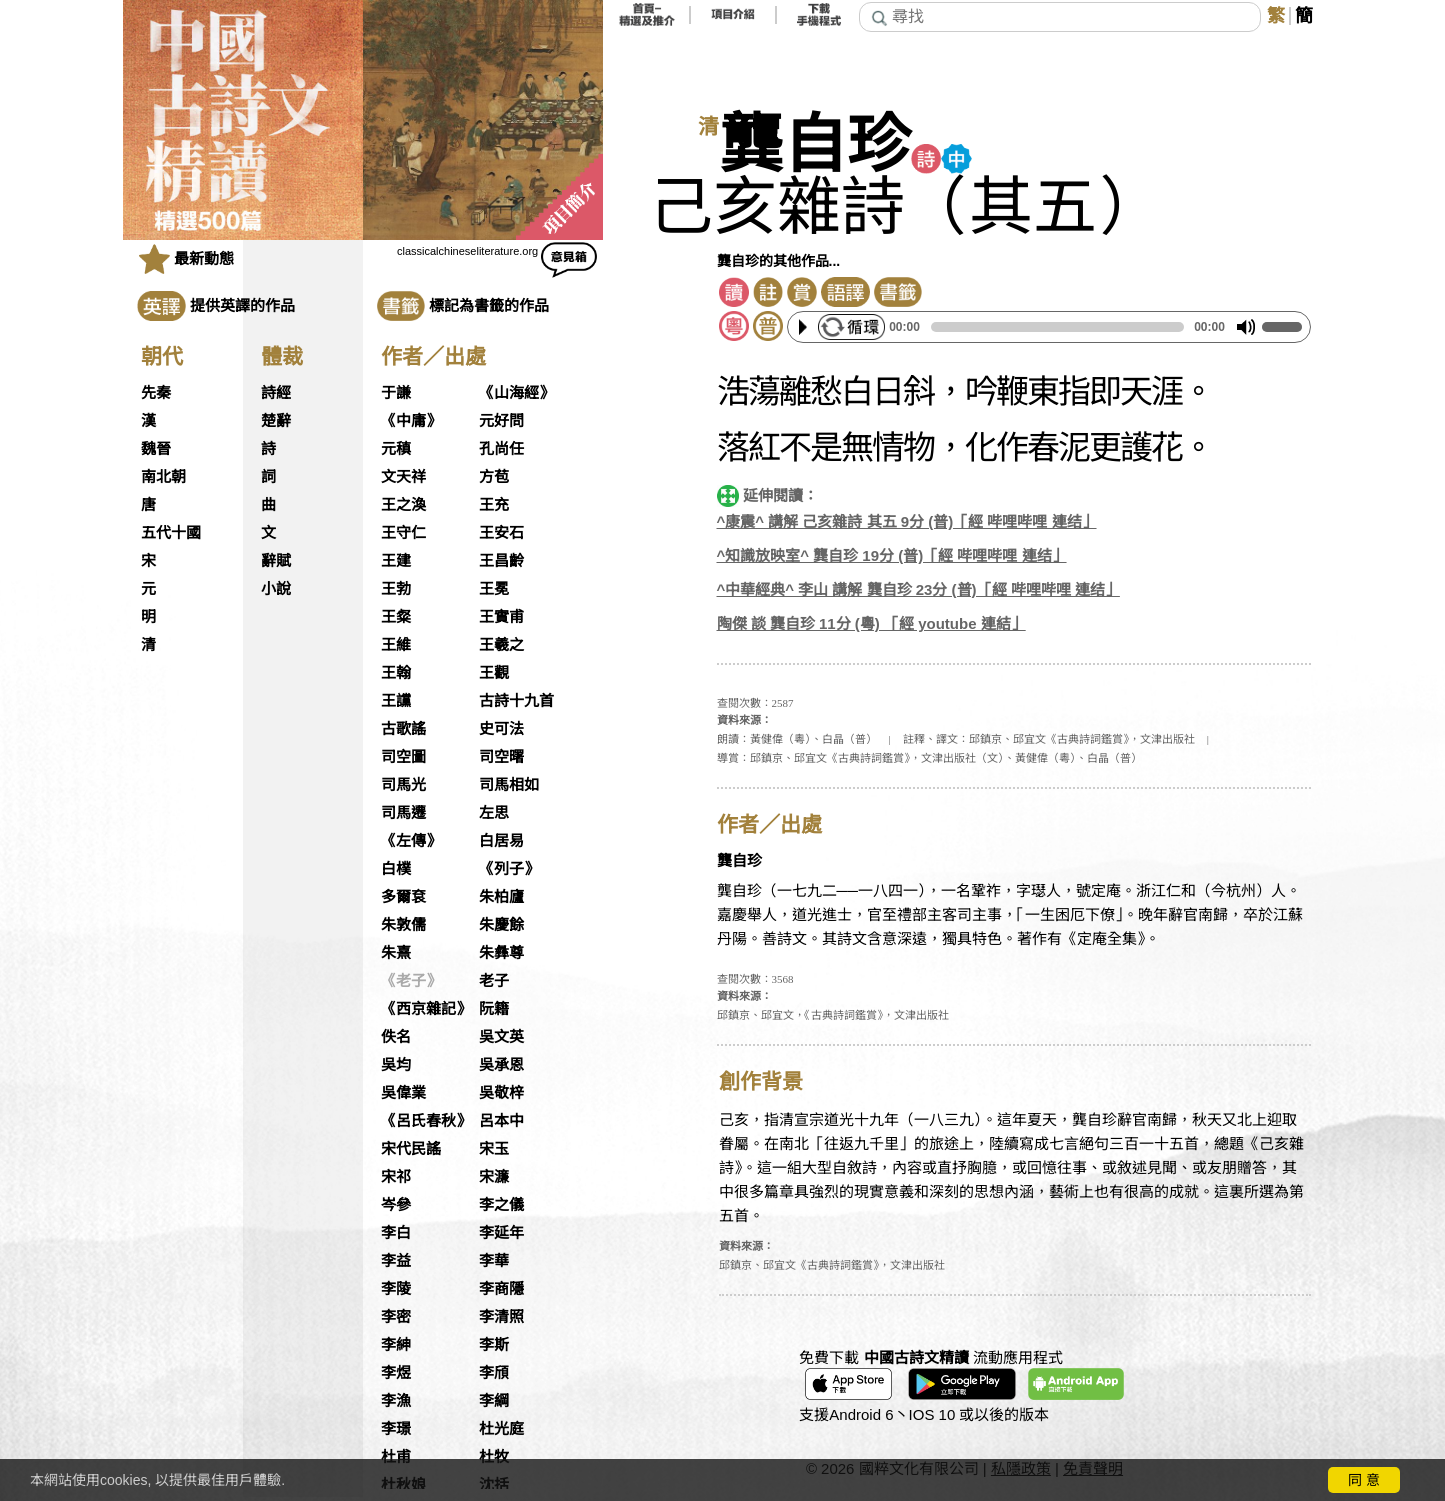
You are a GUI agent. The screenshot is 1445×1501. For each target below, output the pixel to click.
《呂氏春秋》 (426, 1121)
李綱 (494, 1401)
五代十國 (171, 533)
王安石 (501, 533)
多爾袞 (403, 897)
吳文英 (501, 1037)
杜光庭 (501, 1429)
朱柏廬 (501, 897)
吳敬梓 (501, 1093)
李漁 (396, 1401)
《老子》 (411, 981)
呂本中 (501, 1121)
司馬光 (403, 785)
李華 (494, 1261)
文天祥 (403, 477)
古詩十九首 (516, 701)
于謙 (396, 393)
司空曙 (501, 757)
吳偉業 (403, 1093)
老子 (494, 981)
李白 (396, 1233)
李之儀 (501, 1205)
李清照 (501, 1317)
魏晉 (156, 449)
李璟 (396, 1429)
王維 (396, 645)
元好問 (501, 421)
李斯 (494, 1345)
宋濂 (494, 1177)
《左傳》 (411, 841)
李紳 (396, 1345)
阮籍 (494, 1009)
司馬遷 (403, 813)
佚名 (396, 1037)
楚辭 (276, 421)
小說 (276, 589)
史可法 (501, 729)
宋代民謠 (411, 1149)
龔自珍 (815, 145)
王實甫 (501, 617)
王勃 (396, 589)
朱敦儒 (403, 925)
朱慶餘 (501, 925)
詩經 (276, 393)
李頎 (494, 1373)
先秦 (156, 393)
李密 (396, 1317)
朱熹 (396, 953)
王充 (494, 505)
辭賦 (276, 561)
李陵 (396, 1289)
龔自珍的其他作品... (779, 261)
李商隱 (501, 1289)
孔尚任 (501, 449)
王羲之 (501, 645)
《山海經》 (516, 393)
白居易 (501, 841)
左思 (494, 813)
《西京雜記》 (426, 1009)
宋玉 (494, 1149)
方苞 (494, 477)
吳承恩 (501, 1065)
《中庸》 (411, 421)
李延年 (501, 1233)
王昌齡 (501, 561)
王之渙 (403, 505)
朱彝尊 (501, 953)
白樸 (396, 869)
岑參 (396, 1205)
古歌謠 (403, 729)
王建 (396, 561)
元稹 (396, 449)
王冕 (494, 589)
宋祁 (396, 1177)
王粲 (396, 617)
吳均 (396, 1065)
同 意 (1364, 1480)
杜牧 (494, 1457)
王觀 (494, 673)
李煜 (396, 1373)
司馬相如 (509, 785)
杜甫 (396, 1457)
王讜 (396, 701)
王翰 (396, 673)
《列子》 (509, 869)
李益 (396, 1261)
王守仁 (403, 533)
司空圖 (403, 757)
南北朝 (163, 477)
